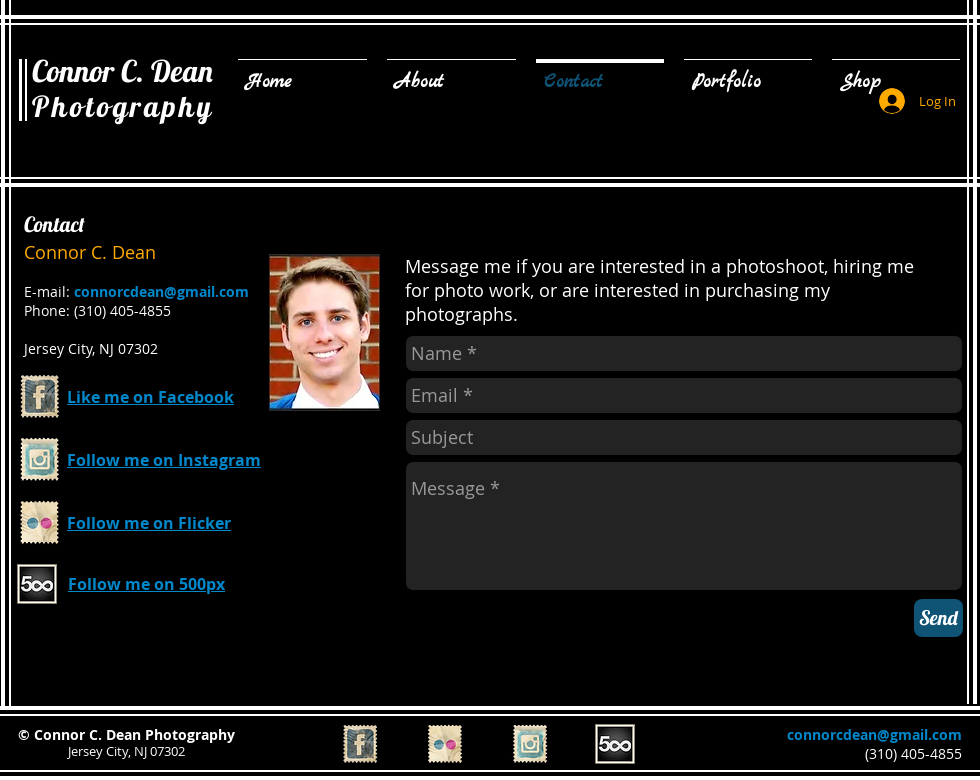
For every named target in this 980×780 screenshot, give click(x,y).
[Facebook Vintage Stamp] (39, 396)
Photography (123, 106)
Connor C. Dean (122, 71)
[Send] (938, 618)
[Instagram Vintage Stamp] (39, 459)
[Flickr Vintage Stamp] (39, 522)
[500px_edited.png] (37, 584)
